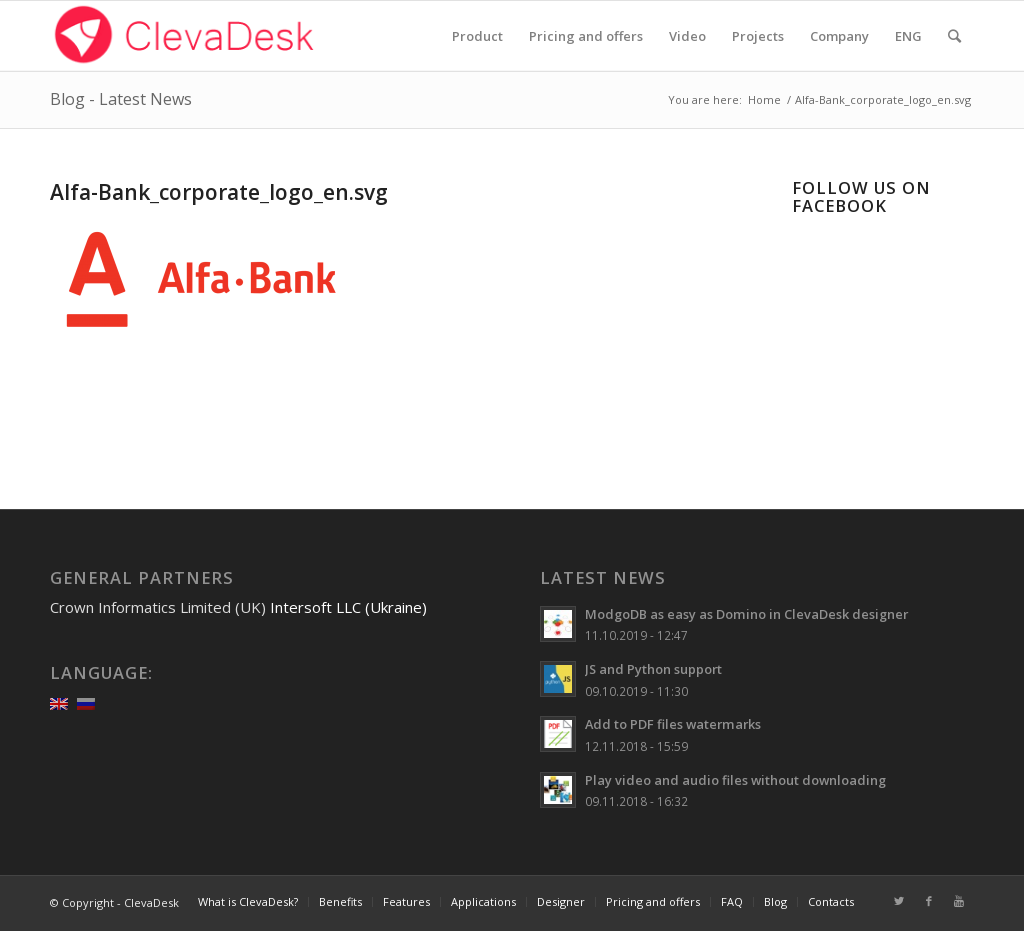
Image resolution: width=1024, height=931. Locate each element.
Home (764, 99)
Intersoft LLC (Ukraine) (348, 607)
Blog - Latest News (121, 99)
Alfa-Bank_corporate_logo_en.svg (219, 192)
